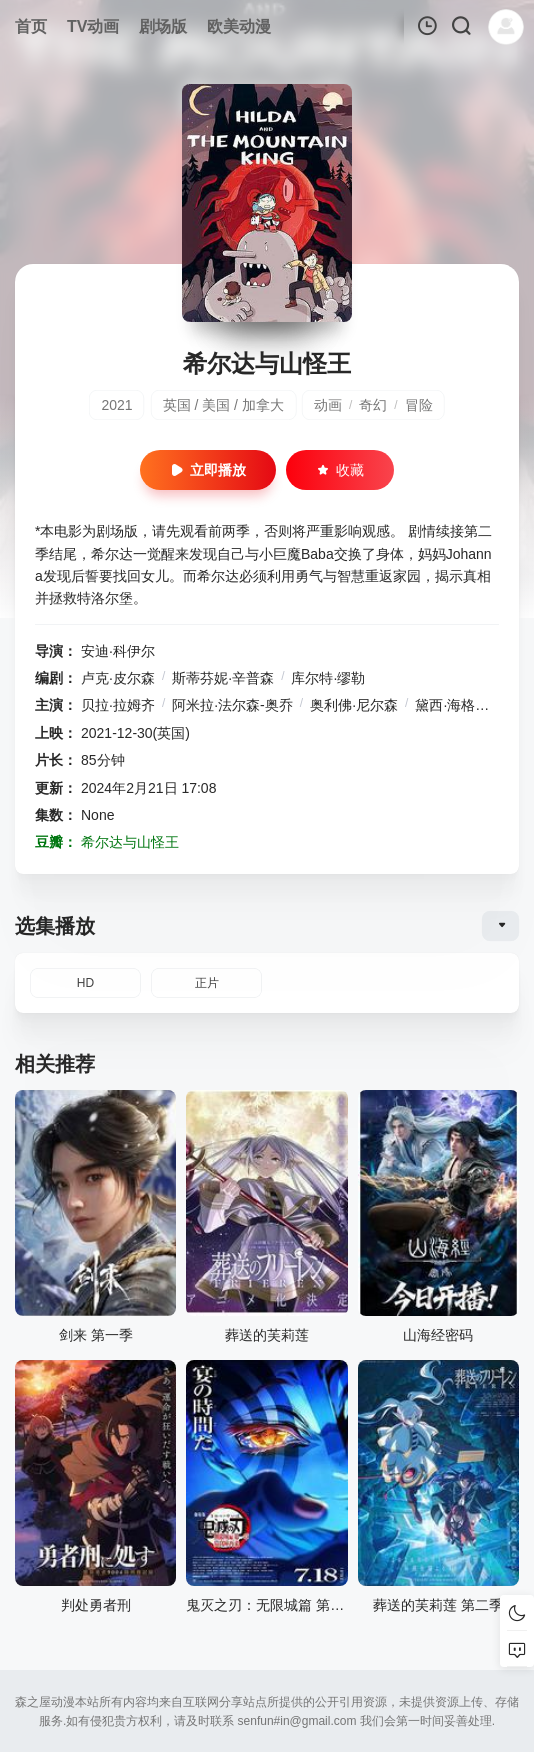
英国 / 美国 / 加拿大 (223, 405)
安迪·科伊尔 (118, 651)
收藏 (340, 470)
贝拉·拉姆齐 (118, 705)
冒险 (419, 405)
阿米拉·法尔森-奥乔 (232, 705)
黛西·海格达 (452, 705)
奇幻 (373, 405)
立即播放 (208, 470)
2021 (116, 405)
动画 (328, 405)
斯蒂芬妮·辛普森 (223, 678)
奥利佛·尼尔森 (354, 705)
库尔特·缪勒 (328, 678)
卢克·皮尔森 (118, 678)
